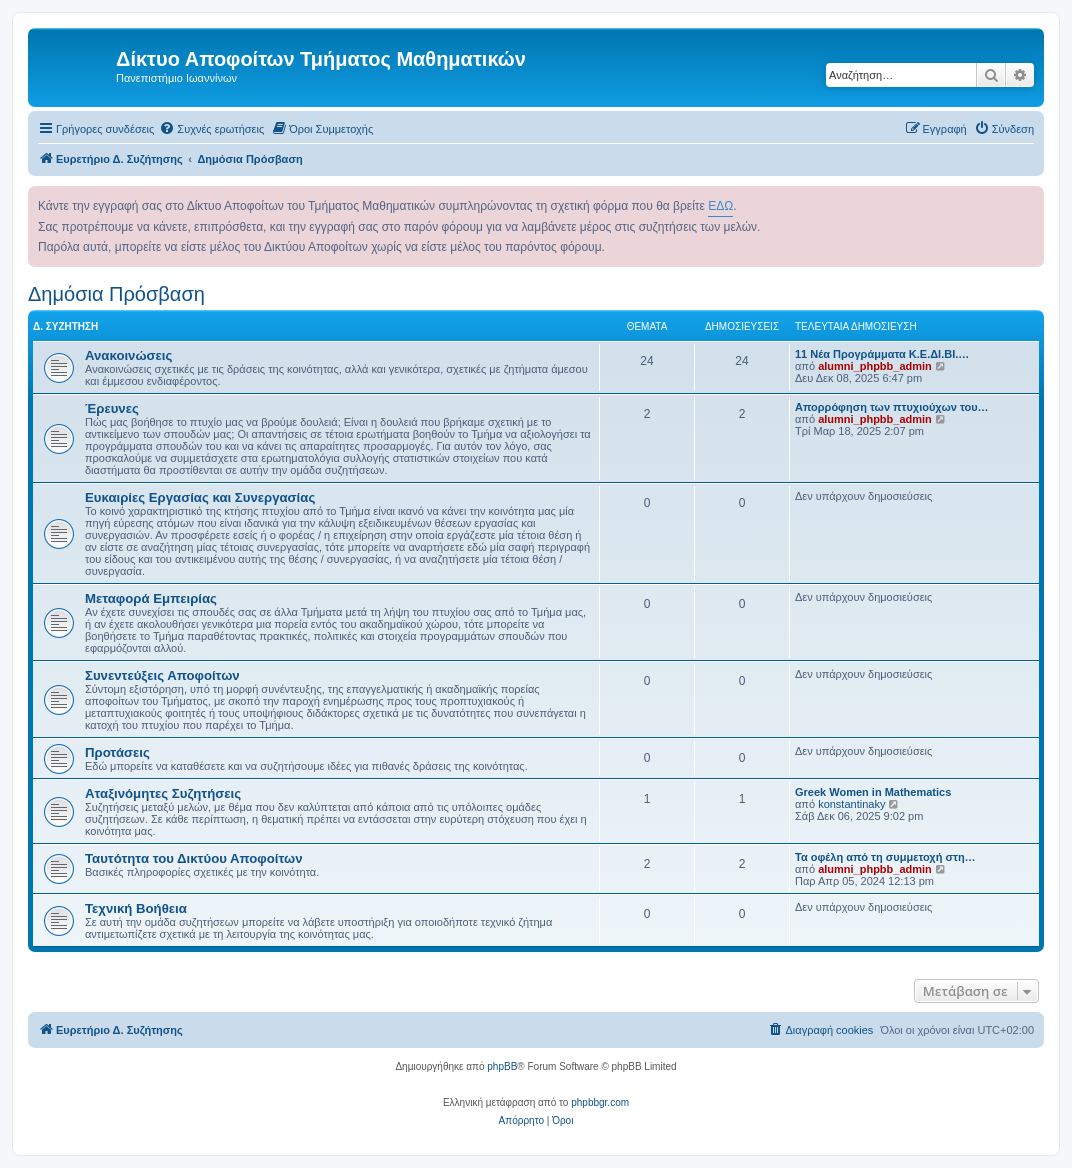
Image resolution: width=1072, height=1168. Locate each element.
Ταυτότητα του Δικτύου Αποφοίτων (194, 858)
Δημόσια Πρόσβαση (116, 294)
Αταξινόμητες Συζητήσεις (163, 793)
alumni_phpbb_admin (875, 366)
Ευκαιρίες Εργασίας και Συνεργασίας (200, 497)
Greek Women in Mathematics (873, 792)
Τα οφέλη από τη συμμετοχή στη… (885, 857)
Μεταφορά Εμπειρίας (151, 598)
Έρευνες (112, 408)
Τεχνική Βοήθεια (136, 908)
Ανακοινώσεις (128, 355)
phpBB (502, 1066)
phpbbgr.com (600, 1102)
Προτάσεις (117, 752)
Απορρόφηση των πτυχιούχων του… (892, 407)
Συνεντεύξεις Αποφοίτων (162, 675)
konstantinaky (851, 804)
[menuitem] (211, 129)
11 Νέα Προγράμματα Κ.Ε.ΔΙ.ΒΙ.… (882, 354)
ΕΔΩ (720, 206)
